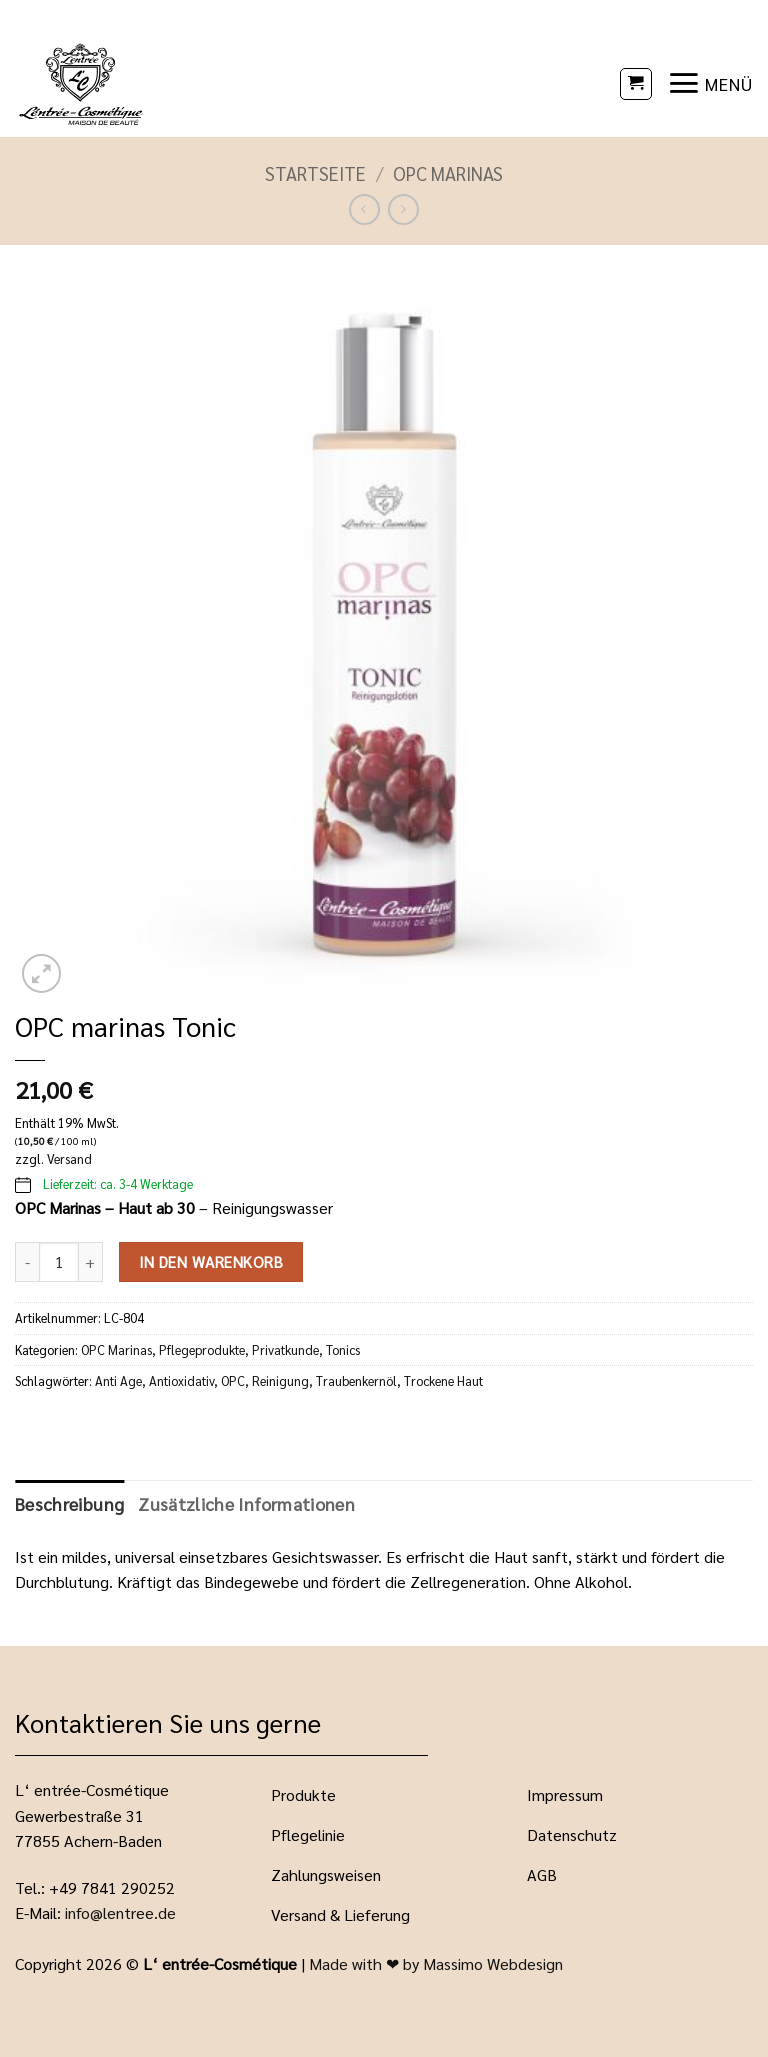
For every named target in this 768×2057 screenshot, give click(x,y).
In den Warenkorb (211, 1261)
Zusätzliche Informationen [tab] (246, 1503)
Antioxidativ (181, 1380)
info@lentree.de (120, 1912)
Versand (69, 1158)
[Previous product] (403, 209)
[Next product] (364, 209)
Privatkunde (285, 1349)
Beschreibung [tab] (69, 1503)
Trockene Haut (443, 1380)
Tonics (343, 1349)
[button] (636, 84)
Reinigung (280, 1380)
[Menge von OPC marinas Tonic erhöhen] (91, 1262)
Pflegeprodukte (202, 1349)
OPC (233, 1380)
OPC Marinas (448, 173)
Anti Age (118, 1380)
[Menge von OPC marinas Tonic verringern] (27, 1262)
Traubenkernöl (356, 1380)
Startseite (315, 173)
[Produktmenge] (59, 1262)
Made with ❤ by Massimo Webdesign (436, 1963)
